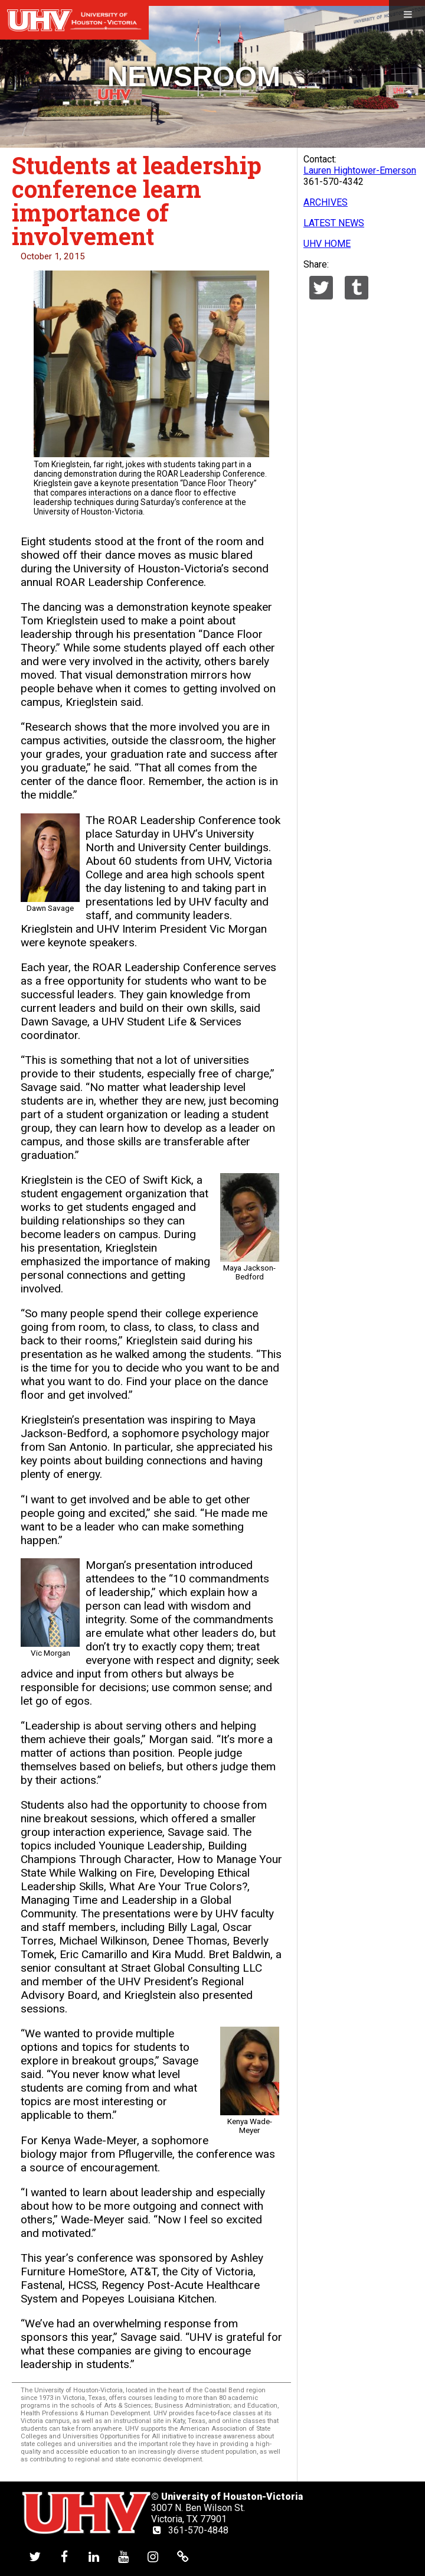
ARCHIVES (325, 202)
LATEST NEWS (333, 223)
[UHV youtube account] (123, 2556)
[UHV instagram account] (152, 2556)
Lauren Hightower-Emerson (359, 170)
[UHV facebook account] (64, 2556)
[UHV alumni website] (183, 2556)
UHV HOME (327, 243)
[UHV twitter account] (34, 2556)
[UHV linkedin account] (93, 2556)
